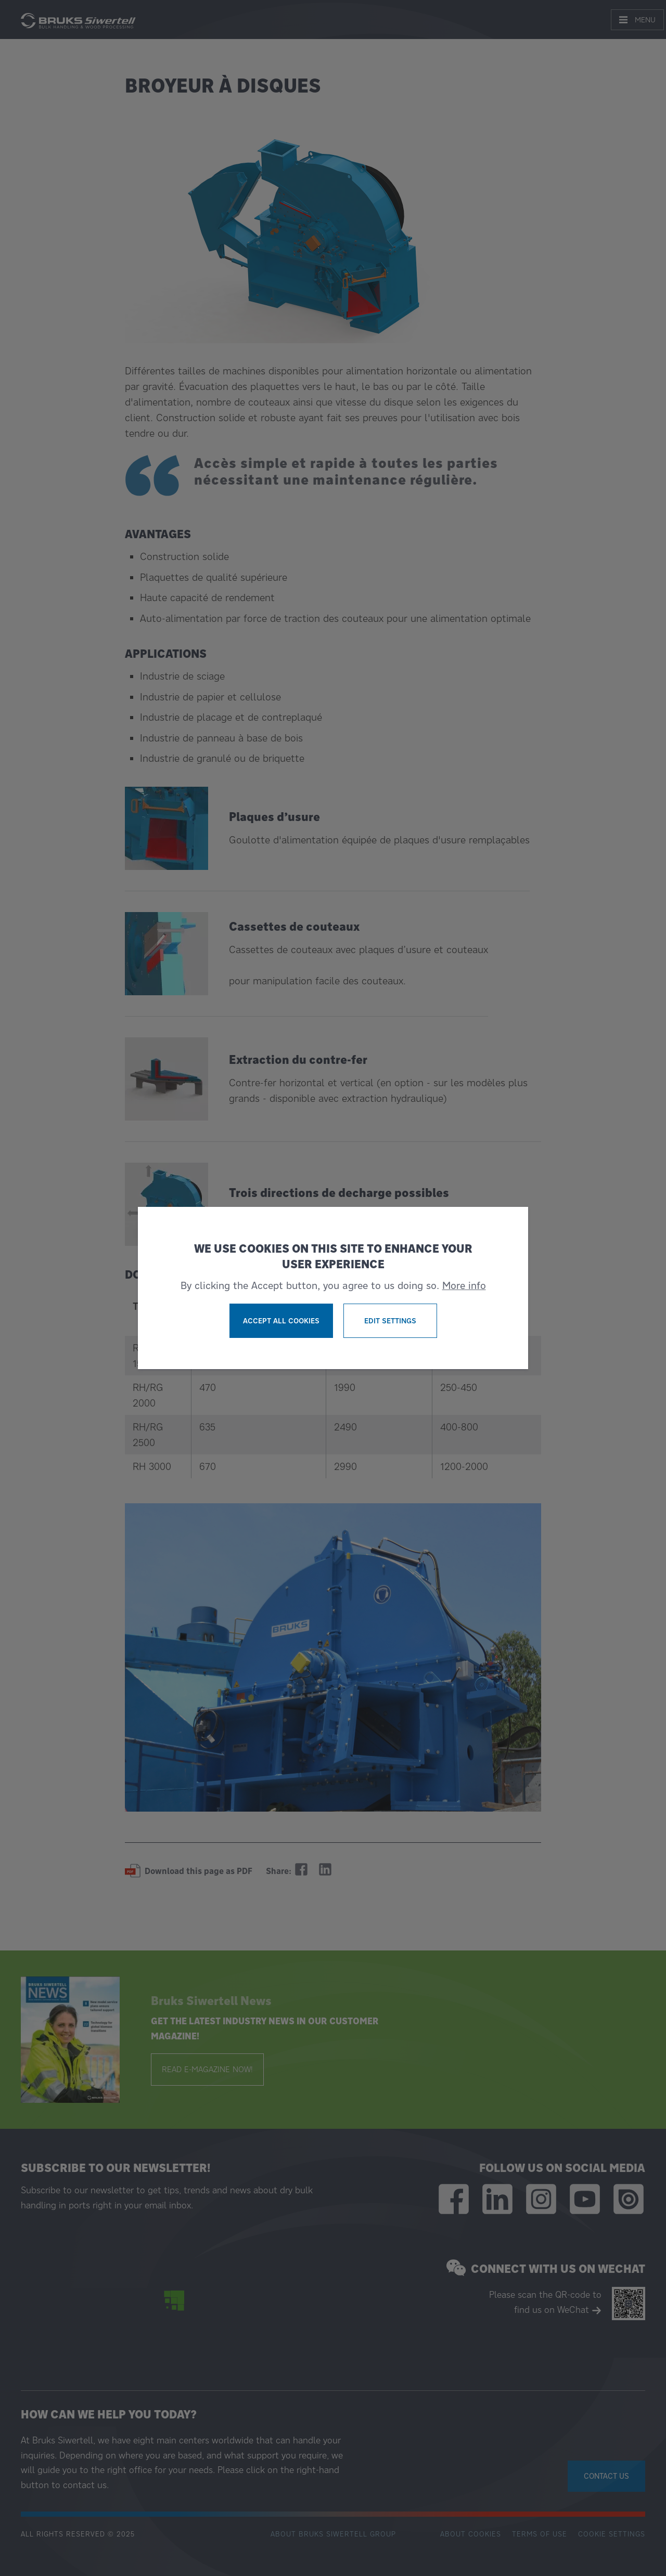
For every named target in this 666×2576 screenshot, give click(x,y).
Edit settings (390, 1320)
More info (464, 1285)
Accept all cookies (281, 1320)
